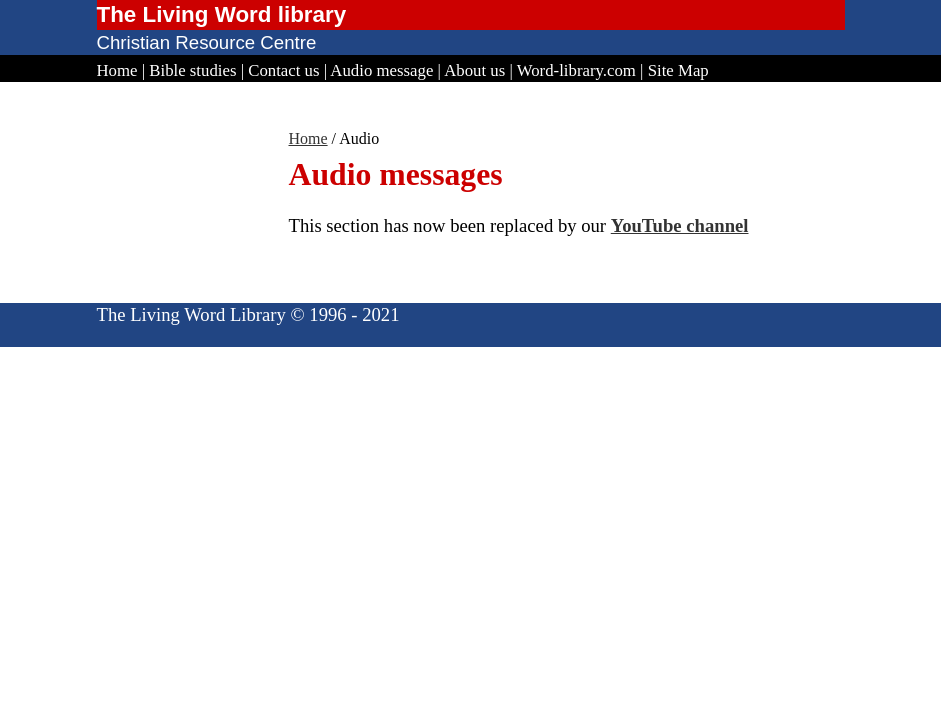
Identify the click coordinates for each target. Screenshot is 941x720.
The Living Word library (222, 14)
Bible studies (192, 70)
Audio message (381, 70)
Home (117, 70)
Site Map (678, 70)
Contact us (283, 70)
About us (474, 70)
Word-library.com (576, 70)
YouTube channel (680, 225)
